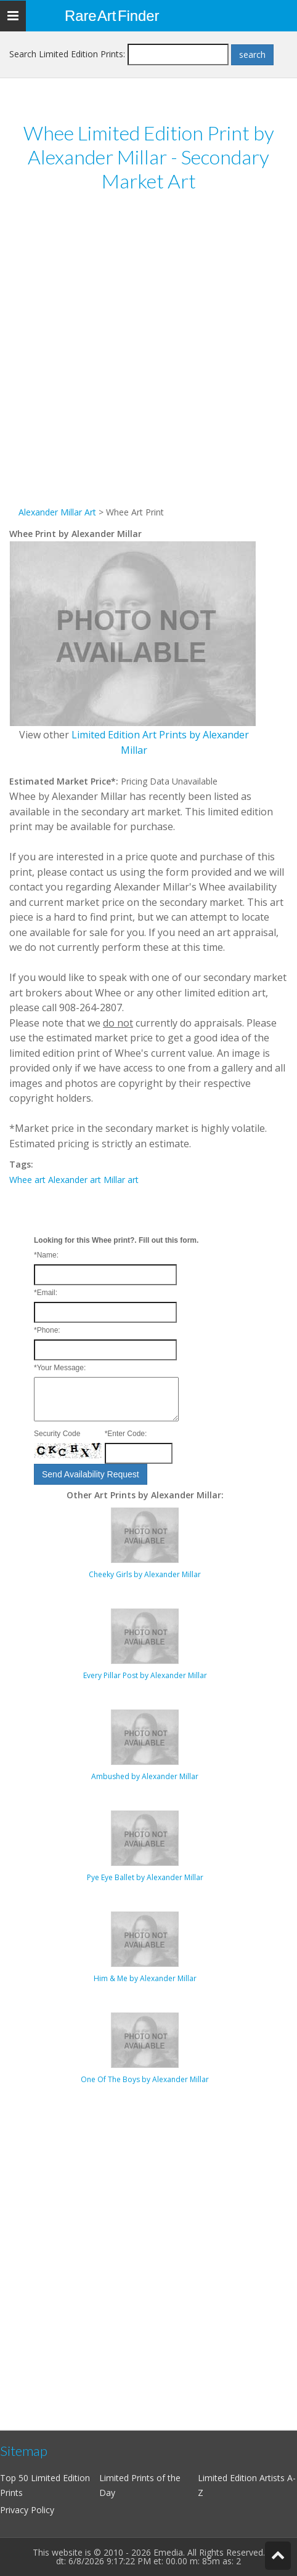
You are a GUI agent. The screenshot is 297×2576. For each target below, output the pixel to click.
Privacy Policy (27, 2510)
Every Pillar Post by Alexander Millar (145, 1675)
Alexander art (74, 1179)
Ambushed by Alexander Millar (144, 1776)
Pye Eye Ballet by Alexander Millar (145, 1877)
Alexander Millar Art (57, 512)
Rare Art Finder (112, 15)
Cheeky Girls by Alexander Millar (145, 1574)
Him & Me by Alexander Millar (145, 1978)
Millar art (121, 1179)
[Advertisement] (148, 356)
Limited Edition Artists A (245, 2478)
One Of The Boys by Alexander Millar (145, 2079)
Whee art (27, 1179)
